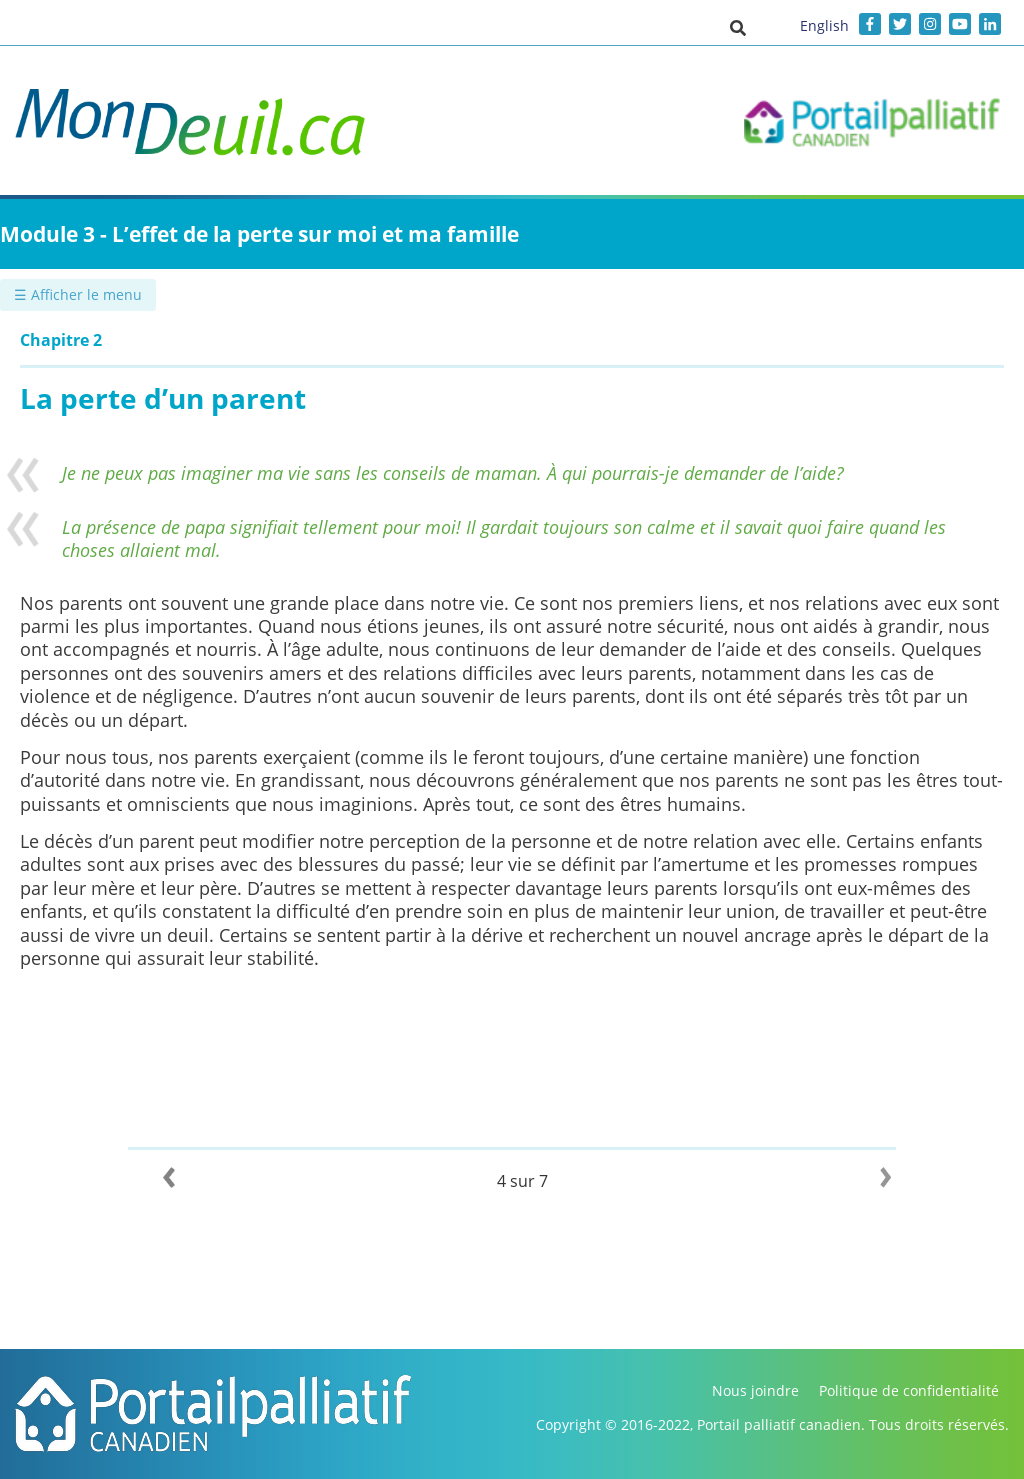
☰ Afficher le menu (78, 294)
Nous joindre (755, 1390)
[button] (738, 27)
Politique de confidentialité (909, 1390)
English (824, 25)
